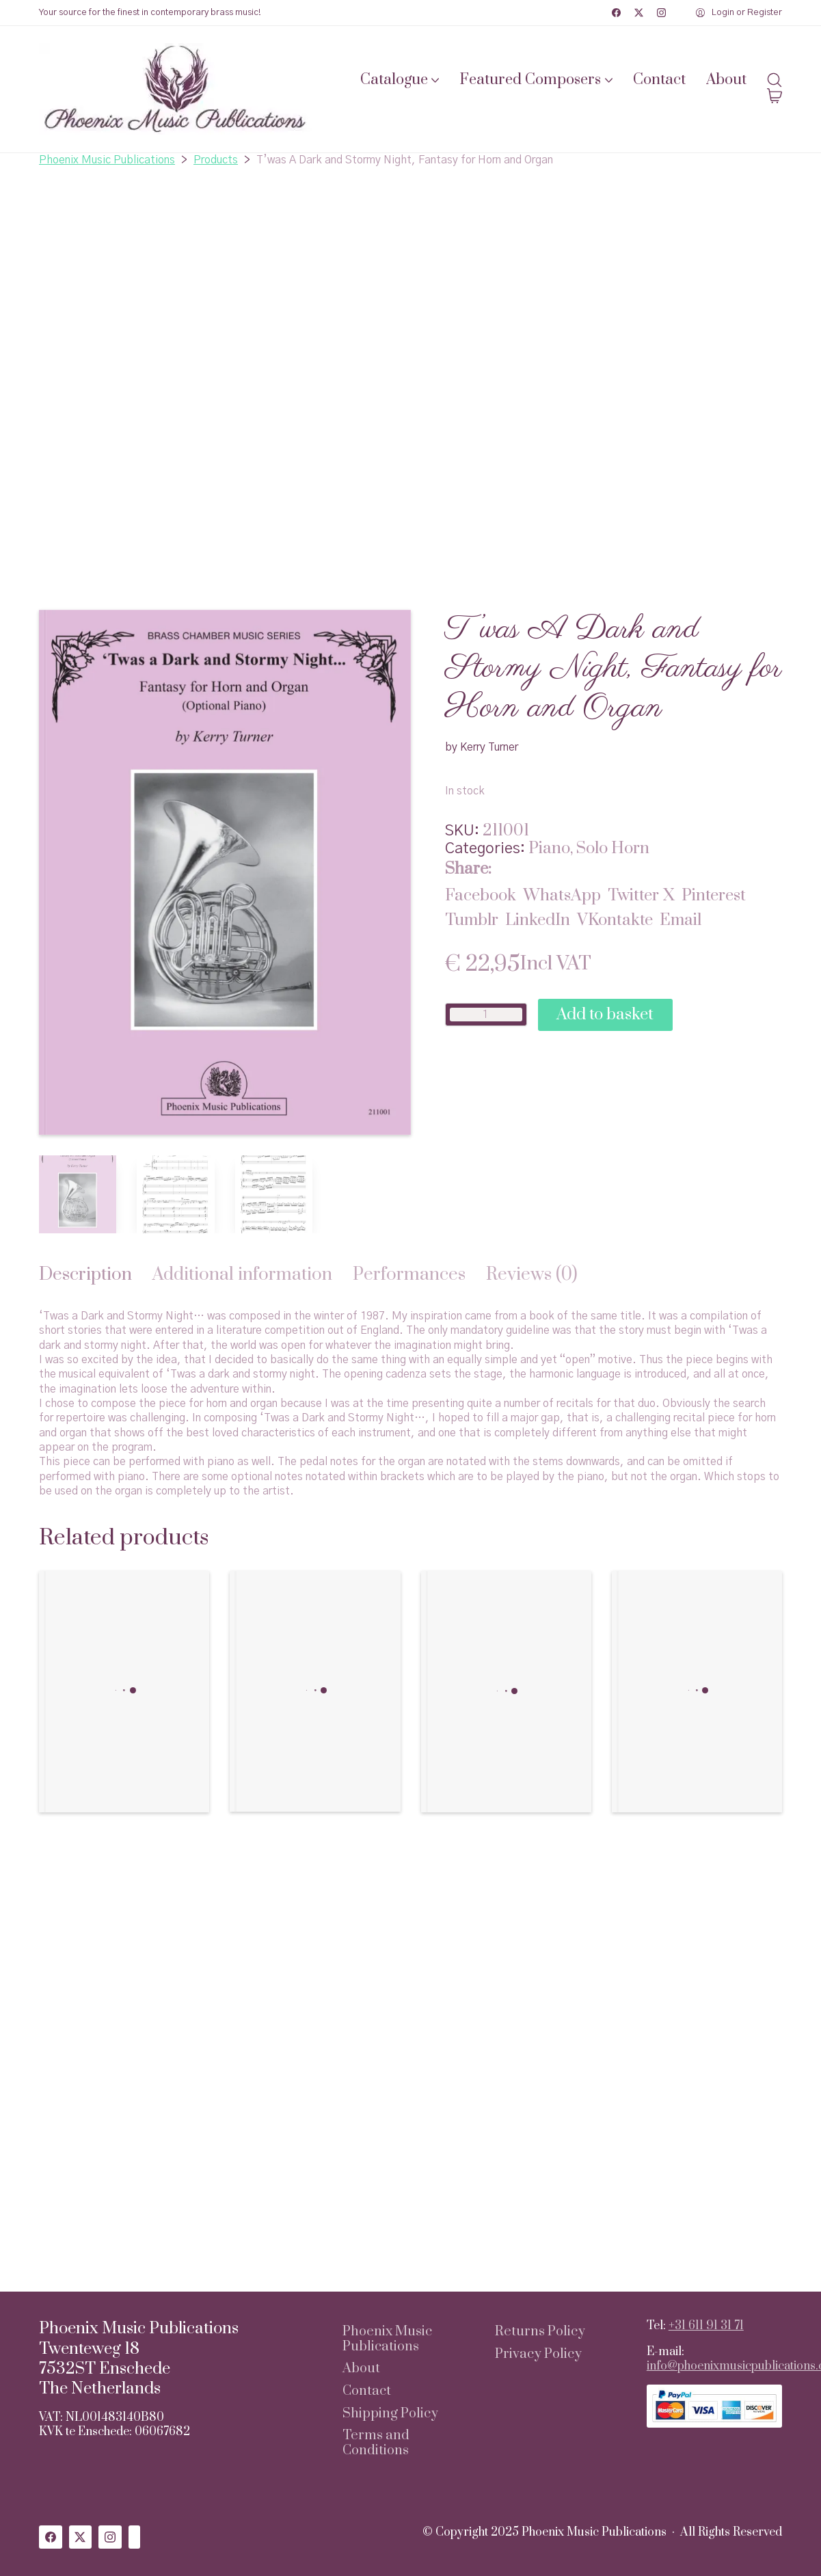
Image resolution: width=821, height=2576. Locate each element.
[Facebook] (616, 12)
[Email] (680, 920)
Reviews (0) (532, 1274)
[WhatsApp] (562, 895)
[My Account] (739, 13)
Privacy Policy (538, 2354)
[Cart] (774, 97)
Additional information (242, 1274)
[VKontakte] (615, 920)
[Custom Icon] (135, 2537)
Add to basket (605, 1014)
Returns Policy (540, 2331)
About (361, 2368)
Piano (549, 848)
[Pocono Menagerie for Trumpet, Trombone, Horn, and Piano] (697, 1691)
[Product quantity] (486, 1014)
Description (85, 1274)
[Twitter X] (638, 12)
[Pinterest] (714, 895)
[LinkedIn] (537, 920)
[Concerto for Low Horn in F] (506, 1691)
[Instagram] (661, 12)
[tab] (85, 1275)
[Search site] (774, 80)
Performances (409, 1274)
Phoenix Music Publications (387, 2339)
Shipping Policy (390, 2413)
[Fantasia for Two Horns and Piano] (315, 1691)
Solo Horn (612, 848)
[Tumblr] (471, 920)
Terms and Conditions (375, 2443)
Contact (366, 2391)
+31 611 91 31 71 (706, 2325)
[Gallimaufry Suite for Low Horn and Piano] (124, 1691)
